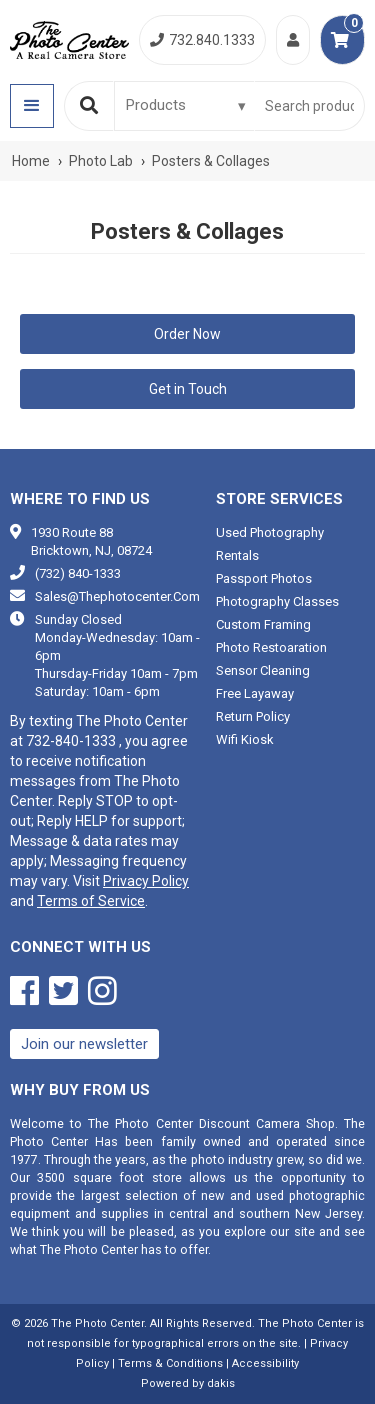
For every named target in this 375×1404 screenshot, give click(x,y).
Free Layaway (255, 693)
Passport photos (264, 578)
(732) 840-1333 (78, 573)
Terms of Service (91, 901)
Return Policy (253, 716)
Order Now (187, 334)
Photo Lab (101, 161)
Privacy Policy (146, 881)
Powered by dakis (188, 1383)
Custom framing (263, 624)
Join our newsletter (84, 1044)
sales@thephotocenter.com (117, 596)
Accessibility (265, 1363)
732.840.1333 (202, 40)
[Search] (89, 106)
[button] (32, 106)
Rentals (237, 555)
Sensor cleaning (263, 670)
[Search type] (187, 105)
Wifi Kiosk (245, 739)
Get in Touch (188, 389)
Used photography (270, 532)
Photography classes (277, 601)
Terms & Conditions (170, 1363)
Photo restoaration (271, 647)
